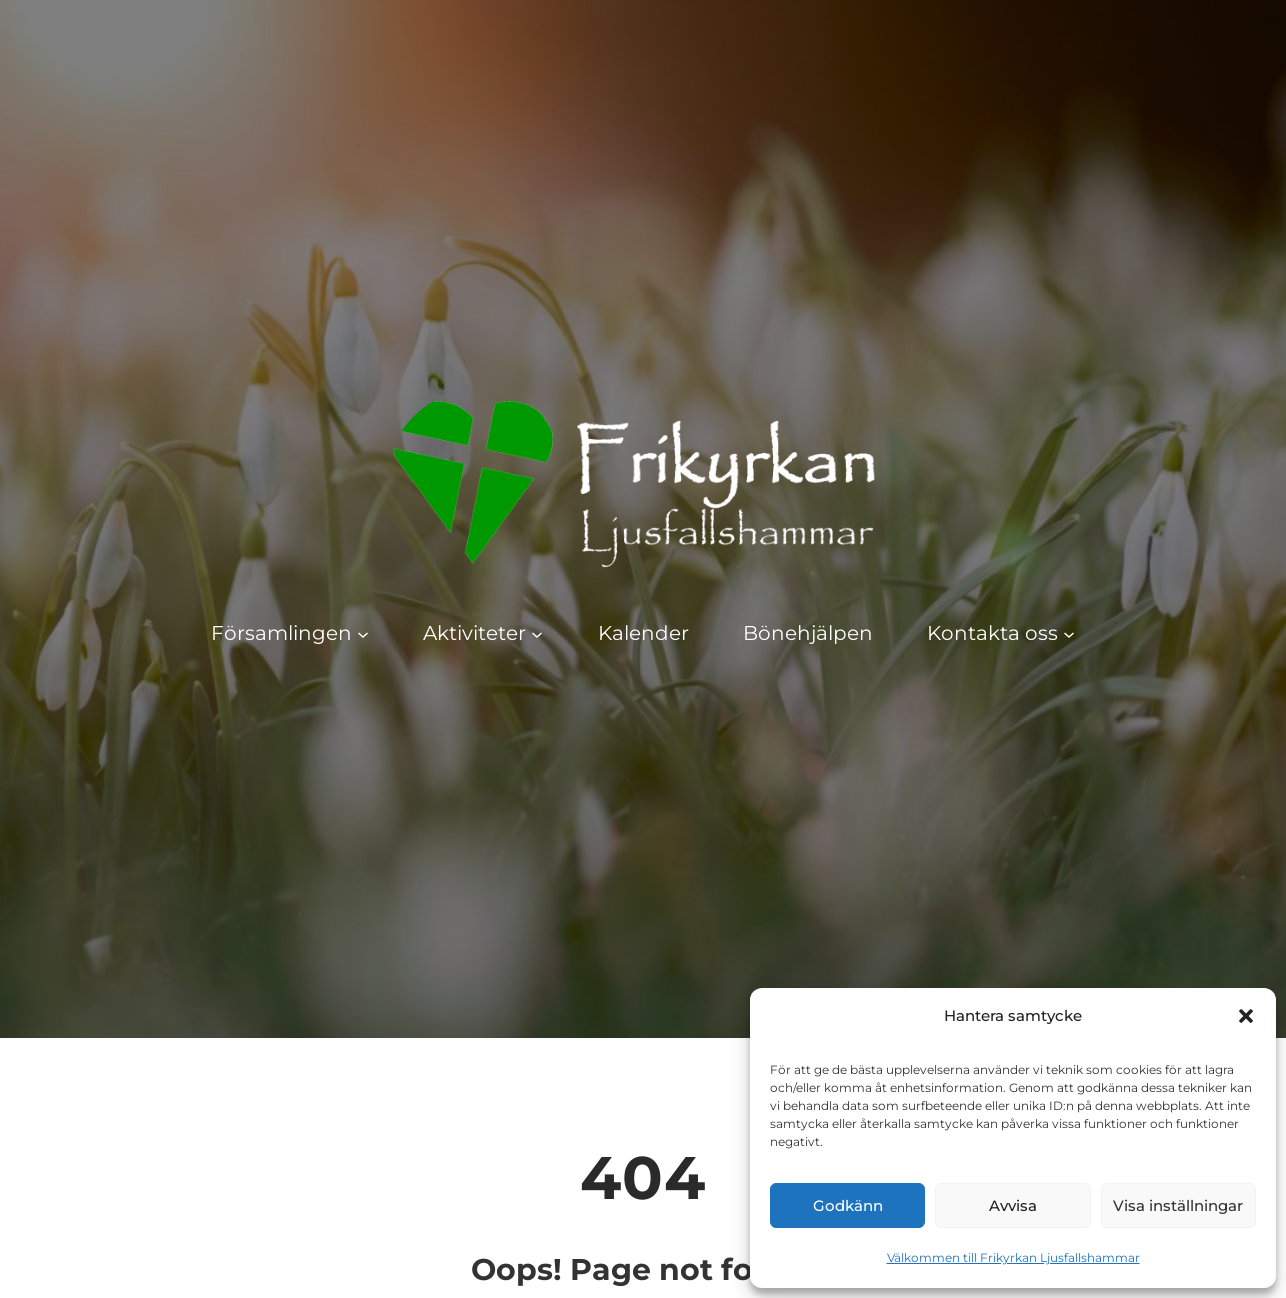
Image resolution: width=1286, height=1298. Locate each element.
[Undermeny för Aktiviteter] (537, 633)
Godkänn (848, 1205)
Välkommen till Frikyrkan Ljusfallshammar (1013, 1257)
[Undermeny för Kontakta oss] (1069, 633)
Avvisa (1013, 1205)
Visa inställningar (1178, 1205)
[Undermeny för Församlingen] (363, 633)
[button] (1246, 1016)
